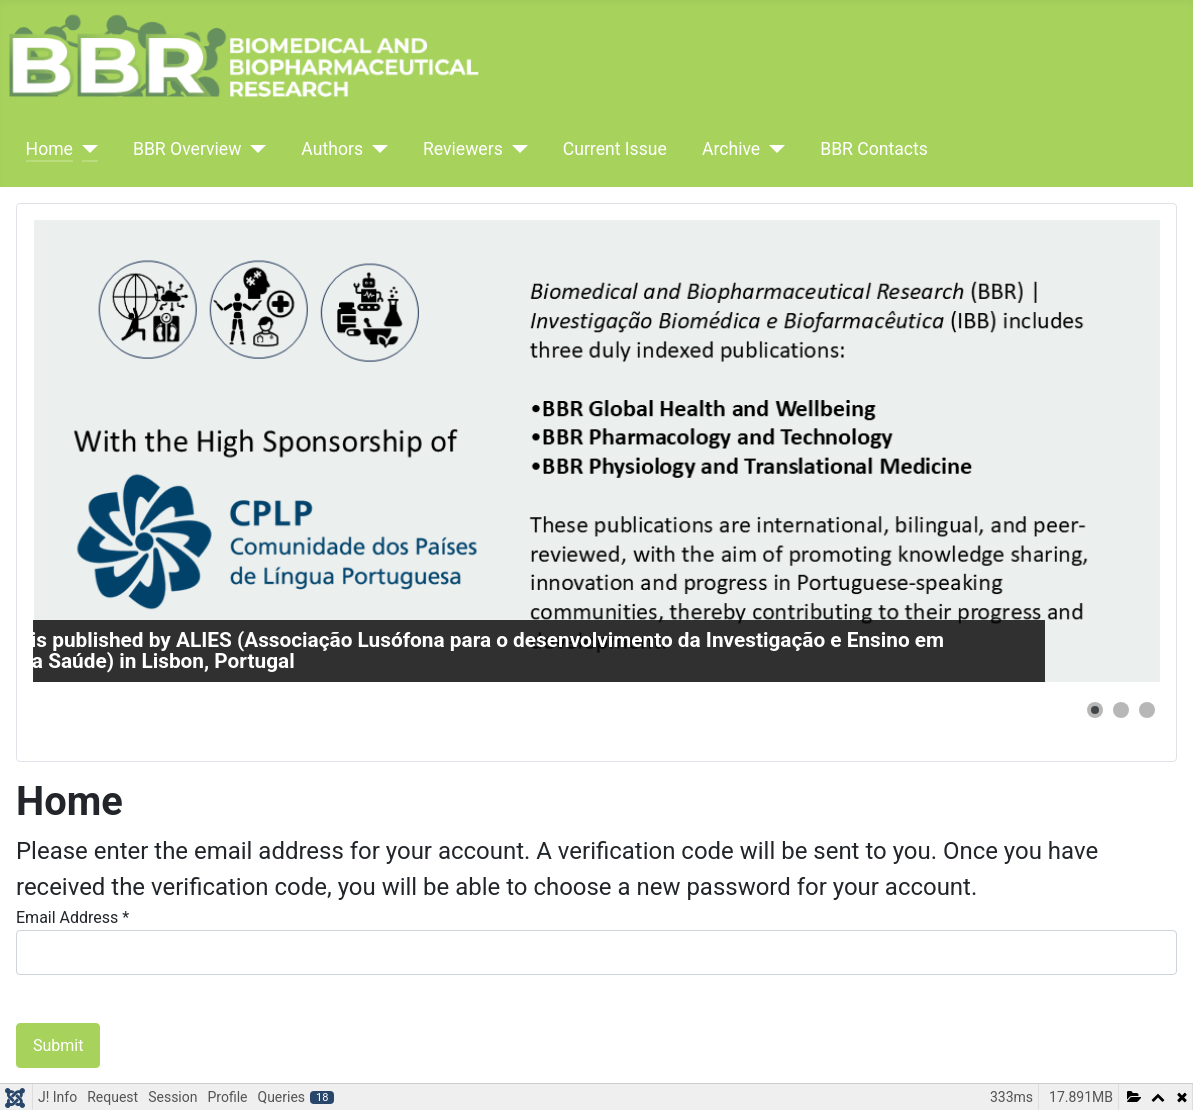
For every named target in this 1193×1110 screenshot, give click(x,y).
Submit (58, 1045)
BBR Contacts (874, 149)
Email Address (72, 917)
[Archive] (772, 149)
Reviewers (463, 149)
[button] (1095, 710)
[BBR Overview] (253, 149)
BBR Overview (187, 149)
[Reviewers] (515, 149)
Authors (332, 149)
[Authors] (375, 149)
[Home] (85, 149)
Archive (731, 149)
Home (49, 149)
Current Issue (615, 149)
